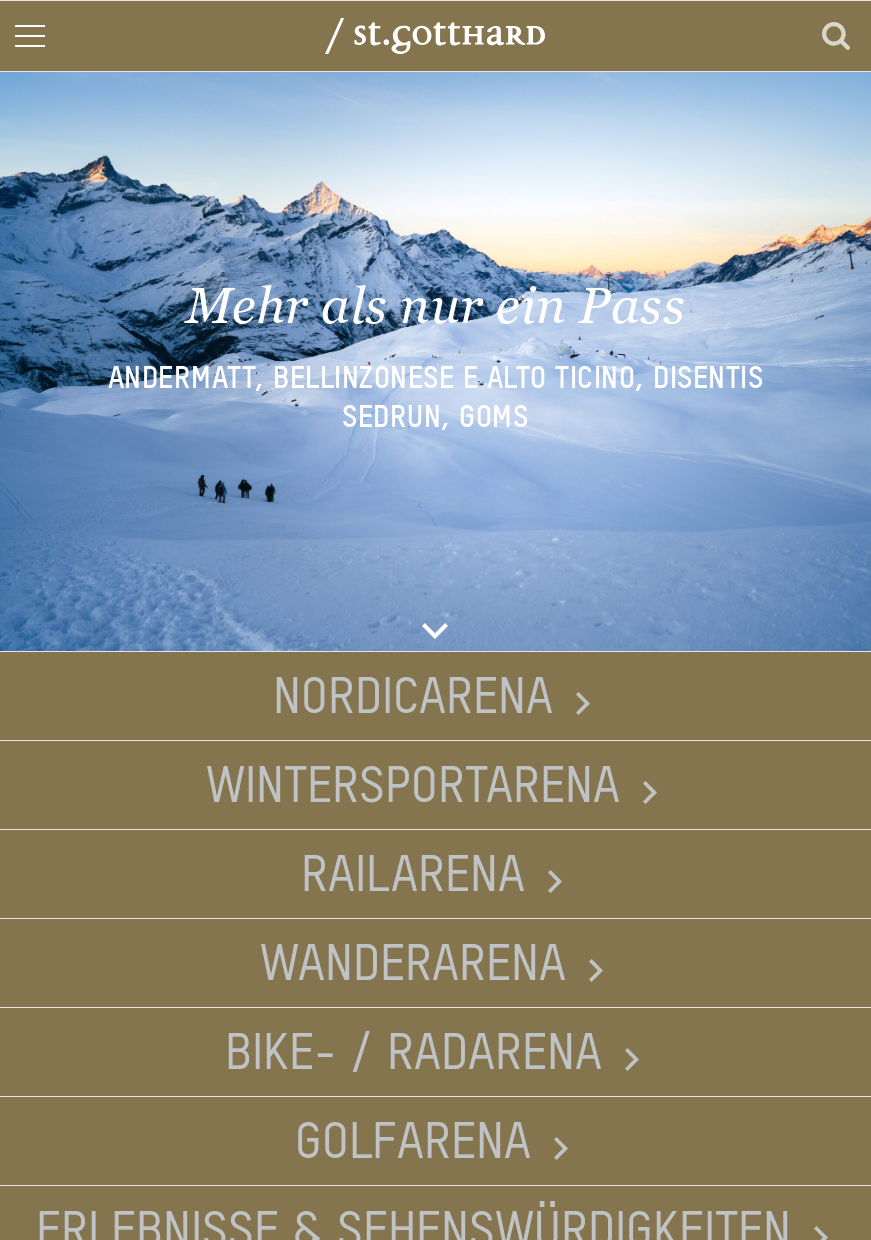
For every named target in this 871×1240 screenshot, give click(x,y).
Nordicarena (413, 699)
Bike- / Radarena (413, 1055)
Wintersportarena (413, 788)
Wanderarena (413, 966)
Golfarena (413, 1144)
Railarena (413, 877)
